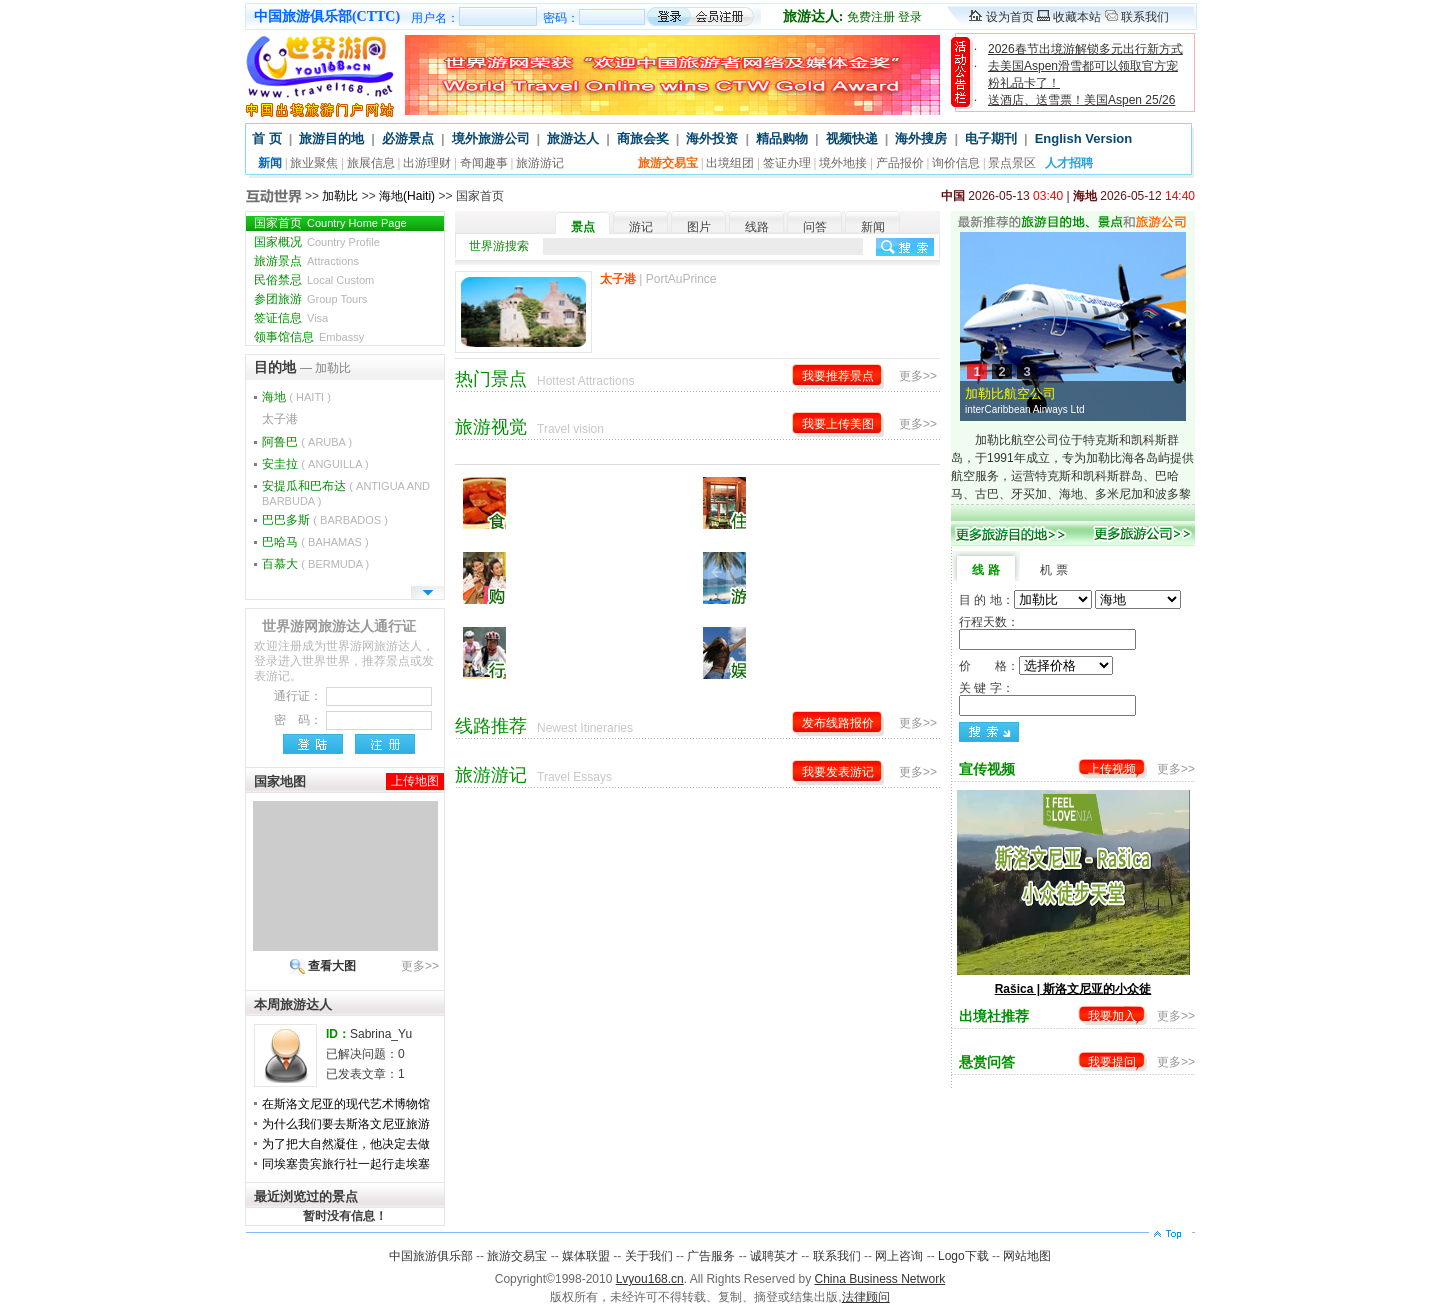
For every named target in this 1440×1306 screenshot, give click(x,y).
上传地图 (415, 781)
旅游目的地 (331, 138)
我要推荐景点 (838, 376)
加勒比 (340, 196)
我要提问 (1112, 1062)
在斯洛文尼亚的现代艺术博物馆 (346, 1104)
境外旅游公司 (491, 138)
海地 (296, 397)
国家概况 (317, 242)
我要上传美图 (838, 424)
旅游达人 (573, 138)
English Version (1084, 138)
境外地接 (843, 163)
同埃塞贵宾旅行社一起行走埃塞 (346, 1164)
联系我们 (1145, 17)
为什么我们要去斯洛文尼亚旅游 (346, 1124)
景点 (583, 227)
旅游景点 (306, 261)
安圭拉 (315, 464)
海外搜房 (921, 138)
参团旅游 (310, 299)
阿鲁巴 (307, 442)
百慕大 (315, 564)
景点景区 (1012, 163)
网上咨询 (899, 1256)
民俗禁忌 (314, 280)
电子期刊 (991, 138)
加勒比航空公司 (1078, 402)
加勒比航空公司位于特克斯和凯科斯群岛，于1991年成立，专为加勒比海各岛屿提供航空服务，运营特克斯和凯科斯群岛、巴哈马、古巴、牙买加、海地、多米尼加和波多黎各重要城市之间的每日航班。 (1072, 476)
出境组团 (730, 163)
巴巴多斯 (325, 520)
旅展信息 (371, 163)
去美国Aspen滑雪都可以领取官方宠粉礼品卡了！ (1083, 74)
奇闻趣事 (484, 163)
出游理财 (427, 163)
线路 (757, 227)
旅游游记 (540, 163)
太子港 (280, 419)
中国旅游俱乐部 (431, 1256)
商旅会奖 (643, 138)
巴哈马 (315, 542)
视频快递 (852, 138)
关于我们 (649, 1256)
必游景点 (408, 138)
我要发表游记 (838, 772)
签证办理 (787, 163)
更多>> (420, 966)
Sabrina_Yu (381, 1034)
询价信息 (956, 163)
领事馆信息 (309, 337)
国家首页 (330, 223)
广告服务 (711, 1256)
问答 (815, 227)
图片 (699, 227)
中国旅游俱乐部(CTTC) (327, 16)
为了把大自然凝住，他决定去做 (346, 1144)
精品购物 (782, 138)
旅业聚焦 (314, 163)
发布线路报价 (838, 723)
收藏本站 (1077, 17)
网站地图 (1027, 1256)
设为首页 (1010, 17)
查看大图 (332, 966)
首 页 (267, 138)
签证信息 (291, 318)
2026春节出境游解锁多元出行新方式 (1085, 49)
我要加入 (1112, 1016)
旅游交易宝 (517, 1256)
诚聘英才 (774, 1256)
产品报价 (900, 163)
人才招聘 (1069, 163)
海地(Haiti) (407, 196)
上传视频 (1112, 769)
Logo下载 (963, 1256)
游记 (641, 227)
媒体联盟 (586, 1256)
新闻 (873, 227)
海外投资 (712, 138)
